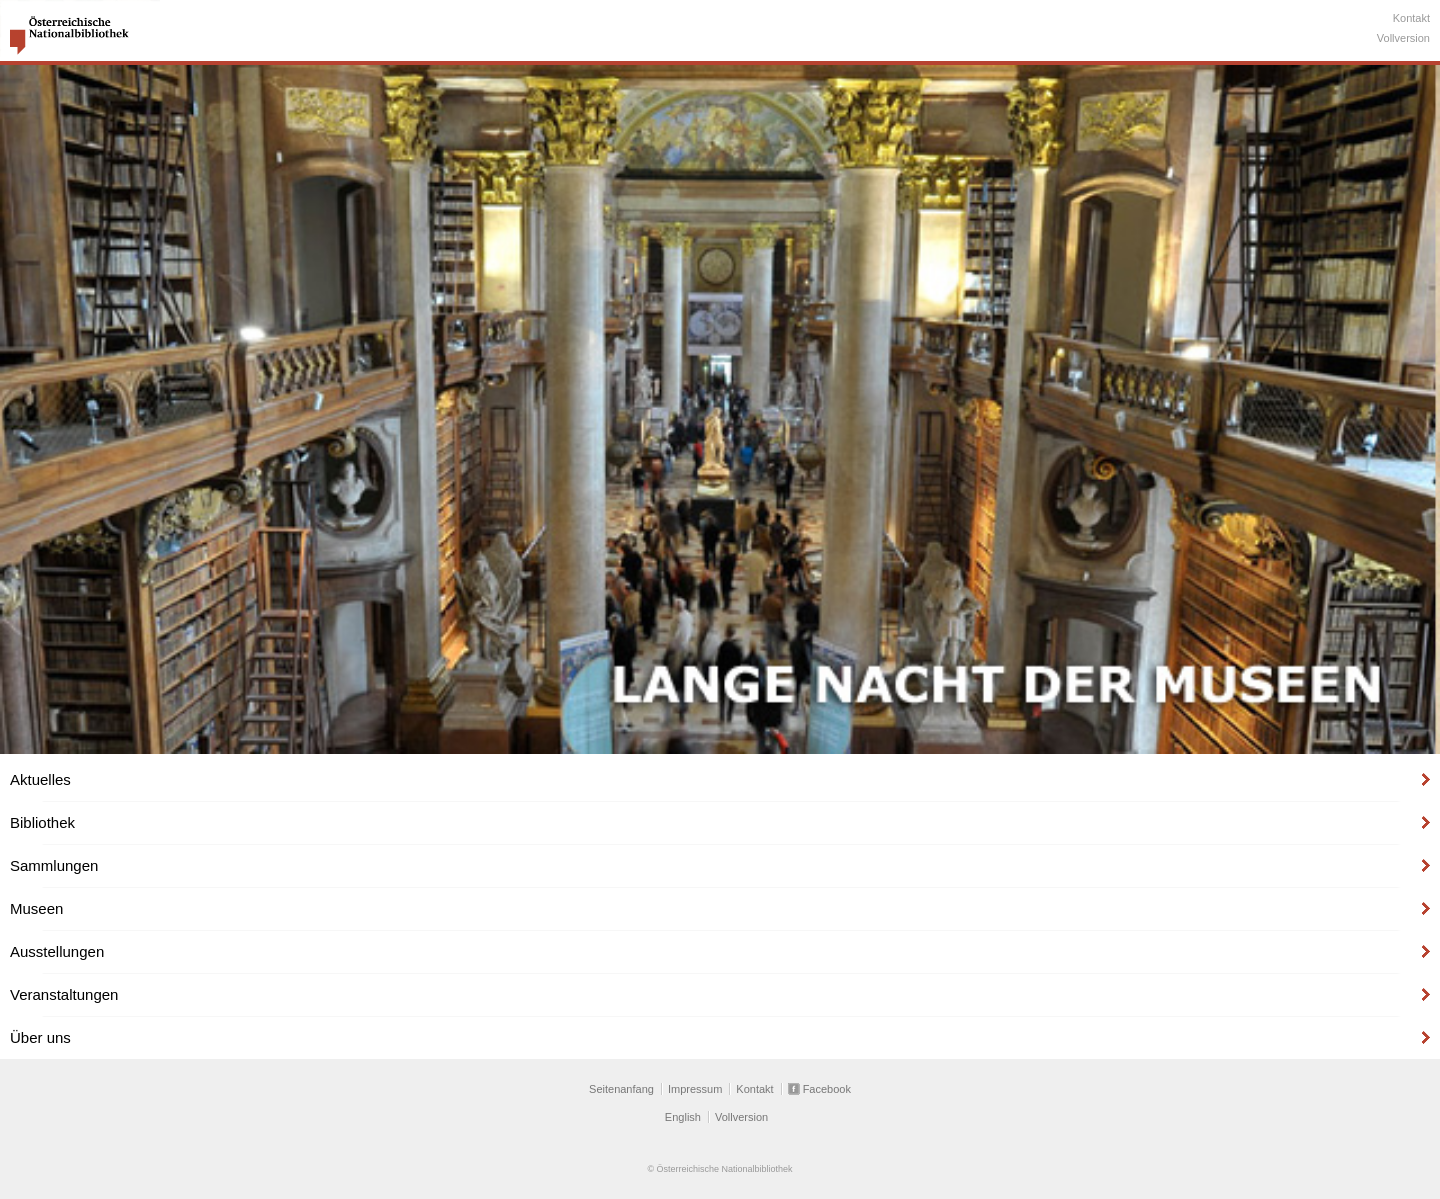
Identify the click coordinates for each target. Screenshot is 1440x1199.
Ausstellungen (57, 951)
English (683, 1117)
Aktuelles (40, 779)
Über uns (40, 1037)
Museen (36, 908)
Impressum (695, 1089)
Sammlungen (54, 865)
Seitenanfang (621, 1089)
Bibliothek (42, 822)
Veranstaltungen (64, 994)
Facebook (827, 1089)
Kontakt (1411, 18)
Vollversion (1403, 38)
